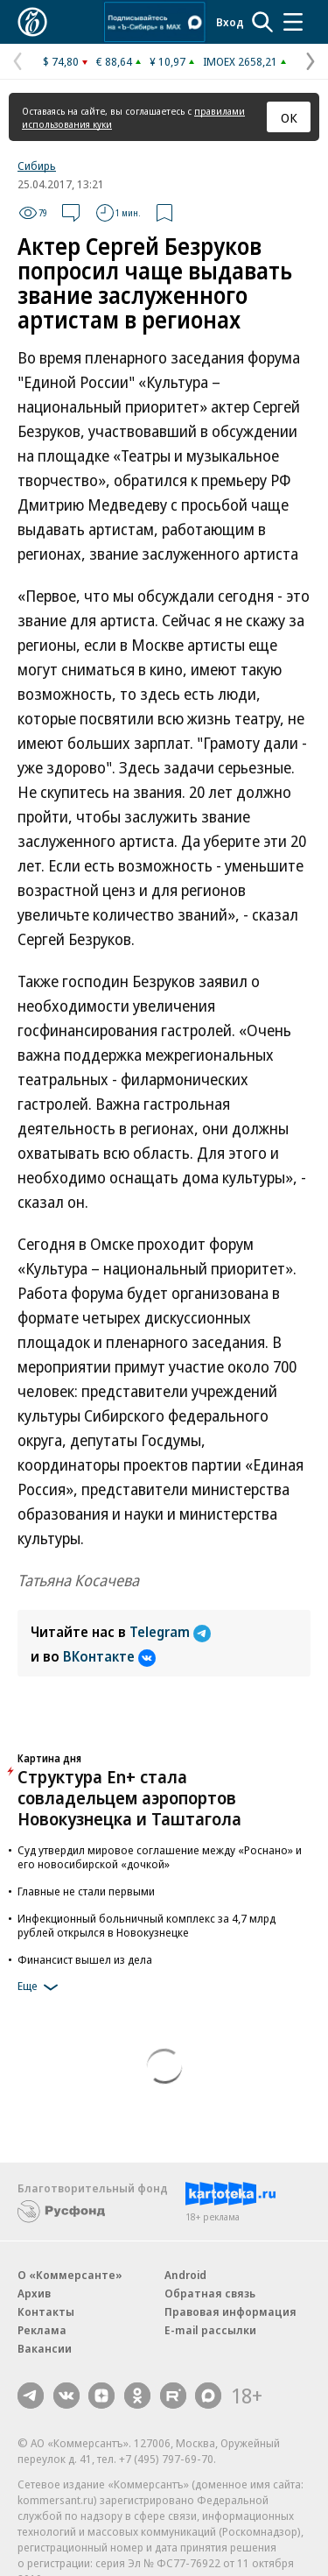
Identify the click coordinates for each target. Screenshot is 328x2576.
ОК (289, 117)
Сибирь (36, 165)
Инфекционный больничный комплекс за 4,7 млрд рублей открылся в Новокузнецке (146, 1925)
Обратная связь (209, 2293)
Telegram (170, 1631)
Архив (34, 2293)
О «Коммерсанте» (69, 2275)
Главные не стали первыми (86, 1891)
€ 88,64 (114, 61)
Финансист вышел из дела (84, 1959)
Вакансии (44, 2348)
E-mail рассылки (210, 2330)
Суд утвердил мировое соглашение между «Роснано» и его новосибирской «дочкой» (159, 1857)
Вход (230, 22)
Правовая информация (230, 2311)
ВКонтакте (109, 1656)
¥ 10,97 (167, 61)
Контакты (45, 2311)
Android (185, 2275)
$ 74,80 (61, 61)
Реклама (41, 2330)
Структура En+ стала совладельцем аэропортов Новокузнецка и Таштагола (129, 1798)
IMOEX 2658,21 (240, 61)
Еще (40, 1987)
